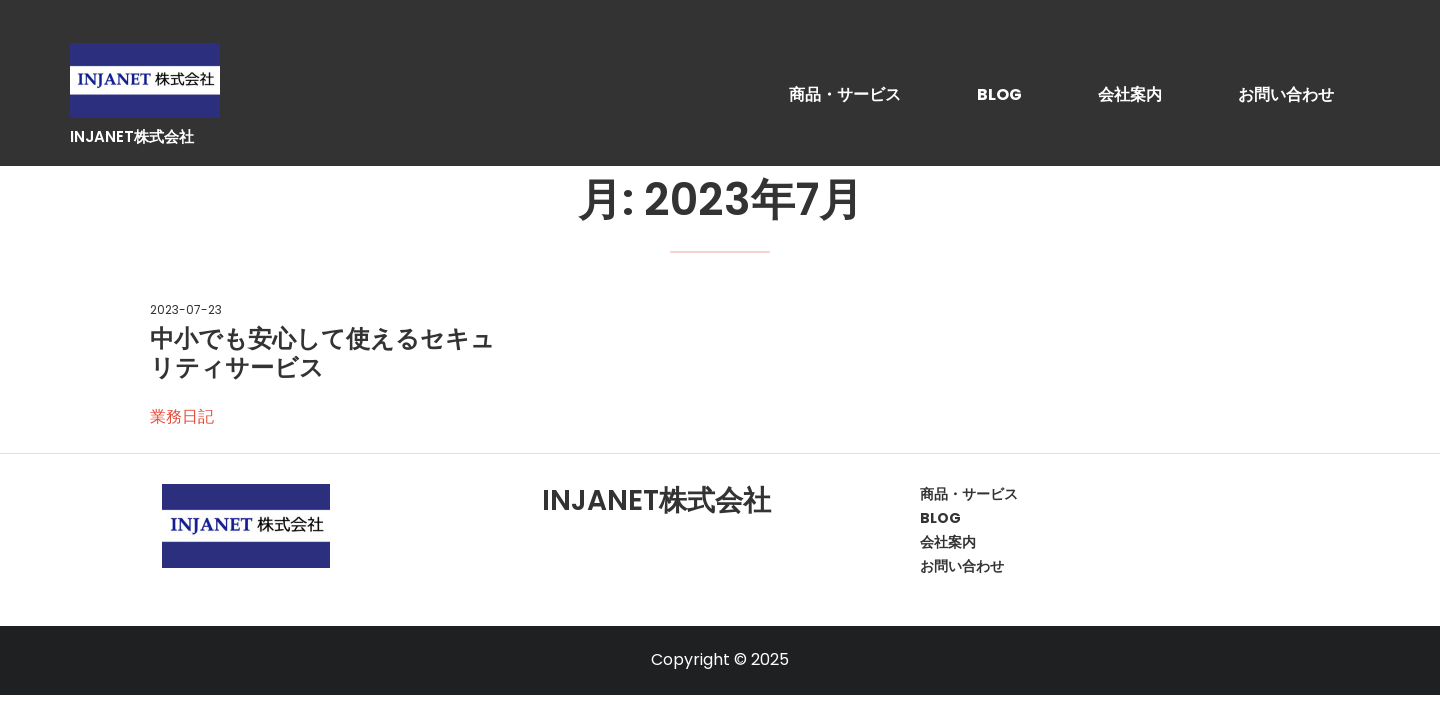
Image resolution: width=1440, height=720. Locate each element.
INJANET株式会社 (132, 136)
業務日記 (182, 416)
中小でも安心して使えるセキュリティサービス (322, 353)
